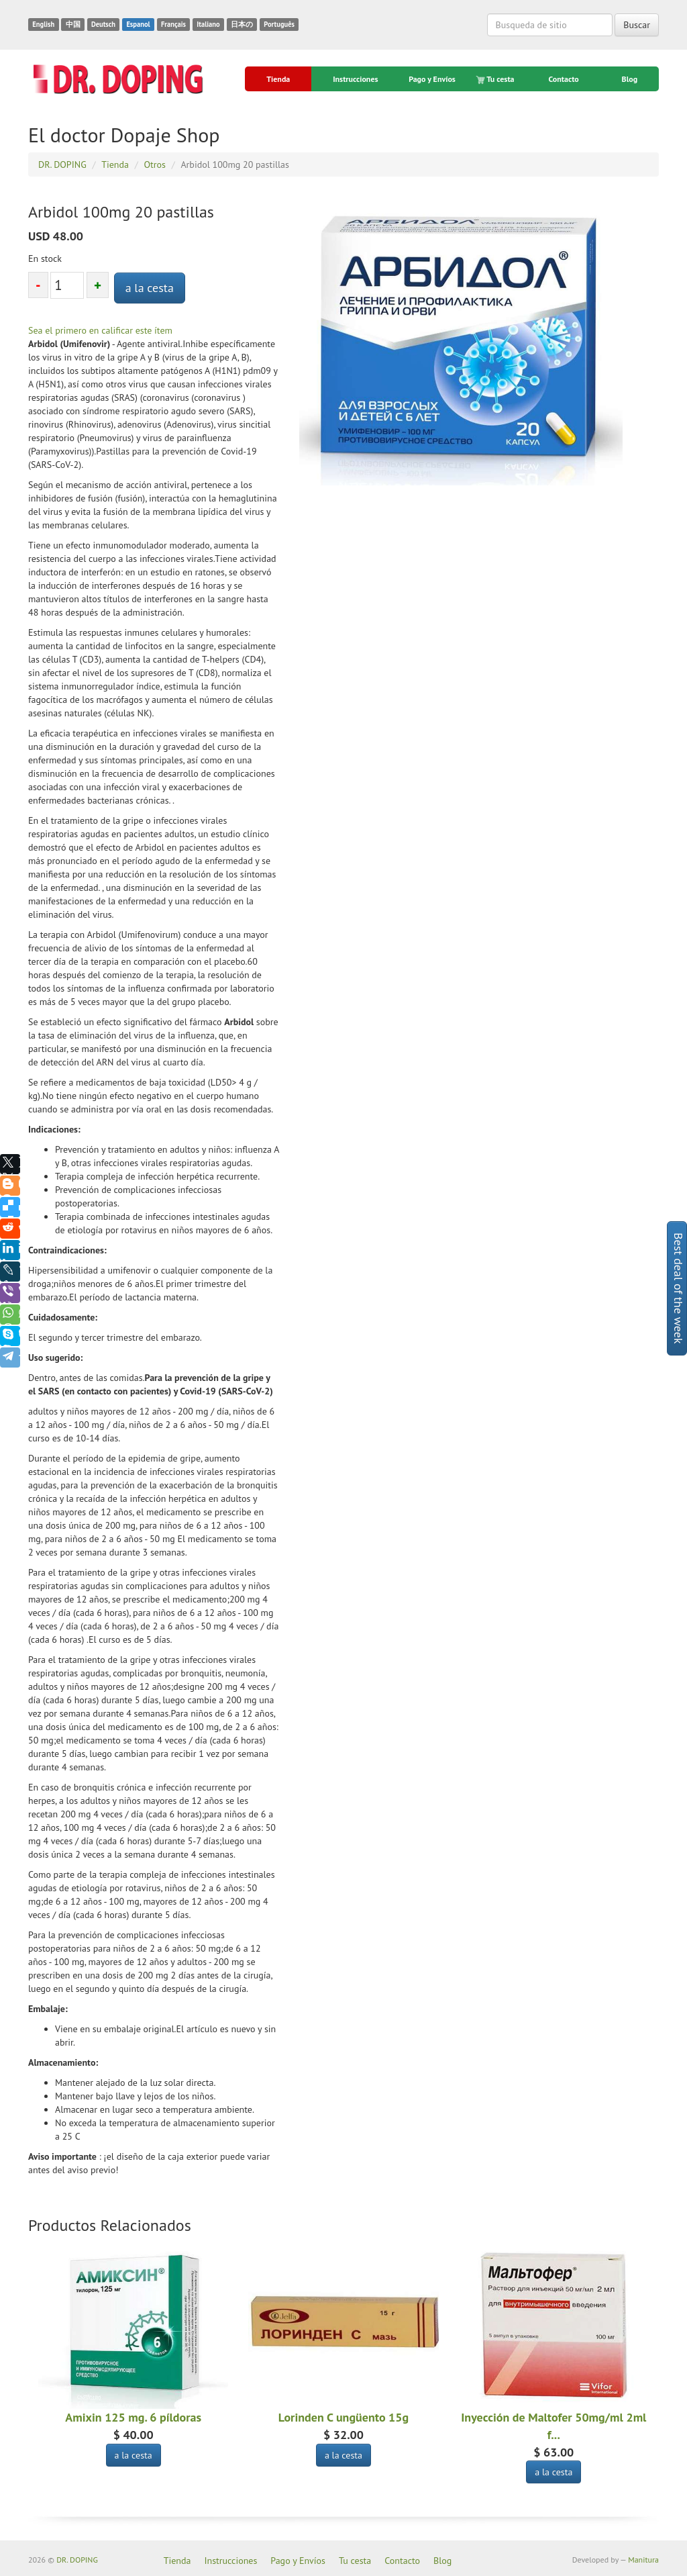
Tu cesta (496, 79)
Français (173, 24)
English (43, 24)
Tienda (278, 79)
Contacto (564, 79)
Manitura (643, 2560)
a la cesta (149, 287)
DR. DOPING (77, 2560)
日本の (242, 24)
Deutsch (103, 24)
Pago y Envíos (432, 79)
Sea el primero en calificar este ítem (100, 330)
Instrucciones (355, 79)
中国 (73, 24)
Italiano (208, 24)
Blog (630, 79)
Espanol (138, 24)
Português (279, 24)
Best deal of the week (678, 1288)
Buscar (636, 25)
